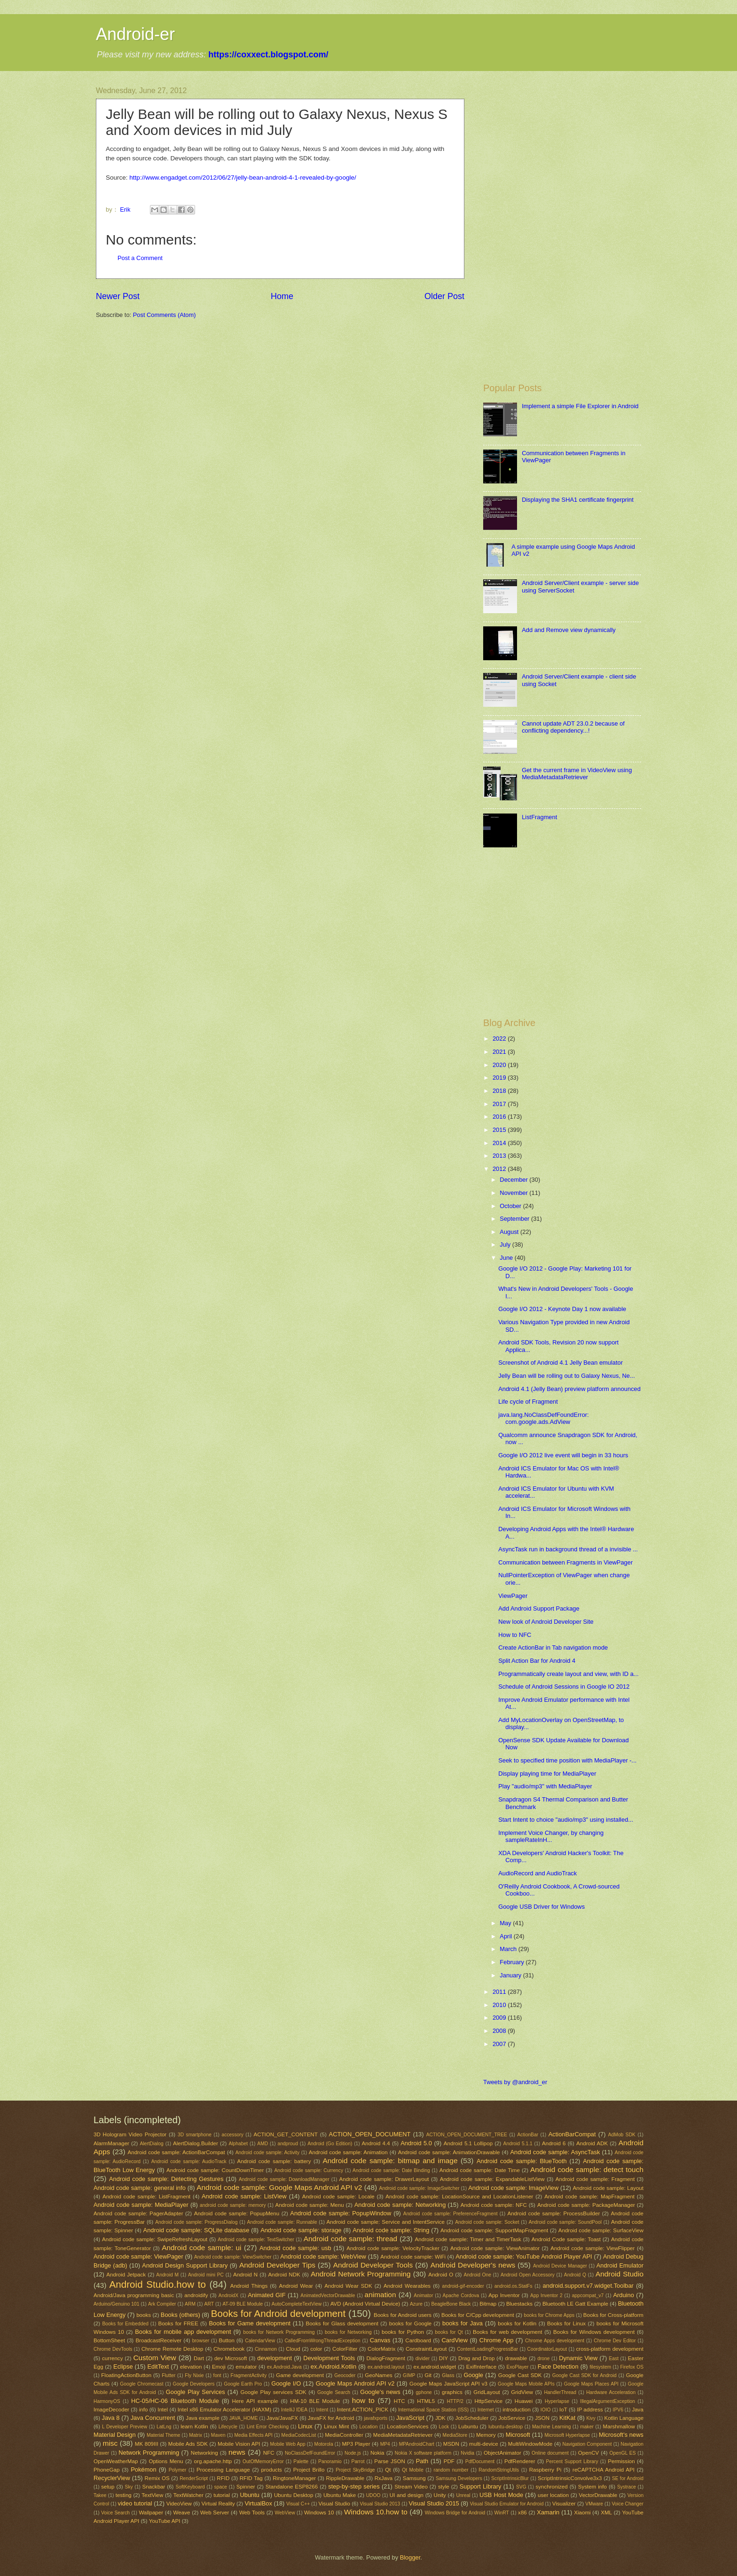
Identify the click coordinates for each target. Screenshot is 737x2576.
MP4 (385, 2444)
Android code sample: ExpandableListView (492, 2179)
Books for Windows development (594, 2332)
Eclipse (123, 2366)
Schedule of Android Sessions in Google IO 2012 (563, 1686)
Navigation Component (587, 2444)
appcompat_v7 (588, 2295)
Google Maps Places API (591, 2383)
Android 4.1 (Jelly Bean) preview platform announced (569, 1388)
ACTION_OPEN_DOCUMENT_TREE (466, 2134)
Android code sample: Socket (487, 2222)
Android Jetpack (126, 2274)
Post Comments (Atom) (164, 314)
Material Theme (163, 2435)
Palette (300, 2461)
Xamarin (548, 2512)
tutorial (221, 2495)
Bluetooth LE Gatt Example (575, 2304)
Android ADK (592, 2143)
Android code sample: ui (201, 2248)
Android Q (575, 2274)
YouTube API (164, 2521)
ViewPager (512, 1595)
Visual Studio (334, 2503)
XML (606, 2512)
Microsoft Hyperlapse (567, 2435)
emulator (246, 2367)
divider (423, 2358)
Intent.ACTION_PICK (362, 2409)
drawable (516, 2358)
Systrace (626, 2486)
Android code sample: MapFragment (589, 2196)
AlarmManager (111, 2143)
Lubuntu (468, 2426)
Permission (621, 2461)
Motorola (323, 2444)
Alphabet (238, 2143)
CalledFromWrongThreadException (322, 2340)
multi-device (483, 2444)
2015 (500, 1129)
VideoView (179, 2503)
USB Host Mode (501, 2494)
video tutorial (135, 2503)
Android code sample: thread (350, 2239)
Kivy (590, 2418)
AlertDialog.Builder (195, 2143)
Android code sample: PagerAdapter (138, 2213)
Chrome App (496, 2340)
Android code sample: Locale (338, 2196)
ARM (190, 2304)
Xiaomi (582, 2512)
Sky (129, 2486)
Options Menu (166, 2461)
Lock (444, 2426)
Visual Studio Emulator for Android (507, 2503)
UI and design (406, 2495)
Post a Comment (140, 257)
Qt (388, 2470)
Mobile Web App (287, 2444)
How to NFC (514, 1634)
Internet (486, 2409)
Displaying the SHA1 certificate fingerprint (578, 499)
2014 (500, 1142)
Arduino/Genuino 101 (116, 2304)
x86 (522, 2512)
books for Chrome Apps (549, 2315)
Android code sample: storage (300, 2230)
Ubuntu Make (339, 2495)
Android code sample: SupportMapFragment (494, 2230)
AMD (262, 2143)
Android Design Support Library (184, 2265)
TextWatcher (188, 2495)
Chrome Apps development (554, 2340)
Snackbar (153, 2486)
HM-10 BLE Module (315, 2401)
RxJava (384, 2478)
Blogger (410, 2557)
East (614, 2358)
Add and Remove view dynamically (569, 629)
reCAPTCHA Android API (603, 2470)
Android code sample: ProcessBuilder (553, 2213)
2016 (500, 1116)
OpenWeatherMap (116, 2461)
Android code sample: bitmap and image (389, 2161)
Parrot (358, 2461)
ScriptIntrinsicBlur (510, 2478)
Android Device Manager (560, 2265)
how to (363, 2400)
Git (427, 2375)
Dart (199, 2358)
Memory (486, 2435)
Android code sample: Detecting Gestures (166, 2178)
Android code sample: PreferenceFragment (450, 2213)
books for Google (410, 2323)
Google (473, 2374)
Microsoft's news (621, 2434)
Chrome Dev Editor (614, 2340)
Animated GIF (266, 2295)
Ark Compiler (162, 2304)
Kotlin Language (623, 2418)
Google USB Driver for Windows (541, 1906)
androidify (196, 2295)
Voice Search (115, 2512)
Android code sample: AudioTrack (189, 2161)
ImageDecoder (111, 2409)
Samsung (414, 2478)
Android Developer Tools (373, 2265)
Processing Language (223, 2470)
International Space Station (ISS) (433, 2409)
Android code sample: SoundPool (565, 2222)
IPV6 (618, 2409)
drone (543, 2358)
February (512, 1962)
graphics (452, 2392)
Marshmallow (619, 2426)
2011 (500, 1991)
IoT (563, 2409)
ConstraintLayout (426, 2349)
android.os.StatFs (513, 2286)
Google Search (333, 2392)
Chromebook (228, 2349)
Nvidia (467, 2453)
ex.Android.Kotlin (333, 2366)
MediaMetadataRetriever (403, 2435)
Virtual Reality (218, 2503)
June (507, 1257)
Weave (181, 2512)
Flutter (168, 2375)
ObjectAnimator (502, 2453)
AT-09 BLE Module (242, 2304)
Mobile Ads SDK (188, 2444)
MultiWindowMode (530, 2444)
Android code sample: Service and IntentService (386, 2222)
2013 (500, 1155)
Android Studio (619, 2274)
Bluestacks (519, 2304)
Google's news (380, 2391)
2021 (500, 1051)
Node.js (353, 2453)
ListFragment (539, 817)
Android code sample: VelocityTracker (392, 2248)
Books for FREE (178, 2323)
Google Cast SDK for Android (584, 2375)
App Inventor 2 (546, 2295)
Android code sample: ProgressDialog (196, 2222)
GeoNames (378, 2375)
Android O (440, 2274)
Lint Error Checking (268, 2426)
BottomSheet (109, 2340)
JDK (440, 2418)
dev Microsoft (230, 2358)
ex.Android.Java (284, 2367)
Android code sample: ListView (244, 2196)
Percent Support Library (572, 2461)
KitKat (567, 2417)
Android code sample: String (391, 2230)
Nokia (377, 2453)
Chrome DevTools (113, 2349)
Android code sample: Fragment (595, 2179)
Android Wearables (407, 2286)
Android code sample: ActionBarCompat (176, 2152)
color (316, 2349)
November (514, 1192)
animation (380, 2295)
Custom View (154, 2358)
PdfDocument (479, 2461)
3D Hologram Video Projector (130, 2134)
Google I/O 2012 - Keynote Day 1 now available (562, 1308)
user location (553, 2495)
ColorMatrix (381, 2349)
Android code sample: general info (140, 2187)
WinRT (501, 2512)
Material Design (115, 2434)
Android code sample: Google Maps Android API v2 (279, 2187)
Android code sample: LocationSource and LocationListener (459, 2196)
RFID (223, 2478)
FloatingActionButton (126, 2375)
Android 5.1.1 (518, 2143)
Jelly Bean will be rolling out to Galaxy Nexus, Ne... (566, 1375)
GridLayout (486, 2392)
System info (592, 2486)
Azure (416, 2304)
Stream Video (411, 2486)
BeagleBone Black (450, 2304)
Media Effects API (253, 2435)
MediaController (344, 2435)
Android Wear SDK (348, 2286)
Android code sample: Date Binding (391, 2170)
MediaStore (455, 2435)
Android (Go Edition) (329, 2143)
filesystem (600, 2367)
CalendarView (260, 2340)
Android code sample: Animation (348, 2152)
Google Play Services (195, 2391)
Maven (218, 2435)
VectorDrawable (598, 2495)
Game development (300, 2375)
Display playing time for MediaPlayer (547, 1773)
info (143, 2409)
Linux (305, 2426)
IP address (590, 2409)
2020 (500, 1064)
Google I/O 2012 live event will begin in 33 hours (563, 1455)
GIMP (409, 2375)
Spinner (245, 2486)
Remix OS (157, 2478)
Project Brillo (309, 2470)
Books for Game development (249, 2323)
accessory (232, 2134)
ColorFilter (344, 2349)
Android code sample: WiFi (413, 2257)
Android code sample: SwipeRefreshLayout (154, 2239)
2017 (500, 1103)
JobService (511, 2418)
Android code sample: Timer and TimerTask (468, 2239)
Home (282, 296)
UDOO (373, 2495)
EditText (158, 2366)
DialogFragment (386, 2358)
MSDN (451, 2444)
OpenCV (588, 2453)
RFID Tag (251, 2478)
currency (112, 2358)
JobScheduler (472, 2418)
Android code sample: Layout (608, 2188)
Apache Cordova (461, 2295)
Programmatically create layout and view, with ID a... (568, 1673)
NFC (268, 2453)
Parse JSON (389, 2461)
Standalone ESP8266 (292, 2486)
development (274, 2358)
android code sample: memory (233, 2205)
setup (107, 2486)
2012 (500, 1168)
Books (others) (180, 2314)
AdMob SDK (621, 2134)
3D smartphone (195, 2134)
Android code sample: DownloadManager (284, 2179)
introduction (516, 2409)
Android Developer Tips (277, 2265)
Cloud (293, 2349)
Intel (162, 2409)
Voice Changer (627, 2503)
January (511, 1975)
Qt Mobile (412, 2470)
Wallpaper (151, 2512)
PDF (449, 2461)
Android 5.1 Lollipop (468, 2143)
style (443, 2486)
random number (450, 2470)
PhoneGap (106, 2470)
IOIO (546, 2409)
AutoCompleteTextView (296, 2304)
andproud (287, 2143)
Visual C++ (298, 2503)
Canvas (380, 2340)
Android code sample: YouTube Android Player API (523, 2256)
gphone (423, 2392)
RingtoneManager (294, 2478)
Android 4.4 (376, 2143)
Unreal (463, 2495)
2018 (500, 1090)
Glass (448, 2375)
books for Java (462, 2323)
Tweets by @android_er (515, 2082)
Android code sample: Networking (400, 2204)
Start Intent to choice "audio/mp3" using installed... (565, 1819)
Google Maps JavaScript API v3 (448, 2383)
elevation (191, 2367)
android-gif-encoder (463, 2286)
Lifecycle (228, 2426)
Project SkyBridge (355, 2470)
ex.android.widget (435, 2367)
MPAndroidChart (416, 2444)
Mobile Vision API (239, 2444)
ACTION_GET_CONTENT (285, 2134)
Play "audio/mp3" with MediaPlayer (545, 1786)
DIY (443, 2358)
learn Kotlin (194, 2426)
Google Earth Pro (243, 2383)
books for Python (403, 2332)
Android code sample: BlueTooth (522, 2161)
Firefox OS (631, 2367)
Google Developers (193, 2383)
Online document (550, 2453)
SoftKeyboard (189, 2486)
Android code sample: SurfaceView (600, 2230)
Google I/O (286, 2383)
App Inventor (504, 2295)
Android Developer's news (473, 2265)
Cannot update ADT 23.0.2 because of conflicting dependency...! (573, 727)
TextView (152, 2495)
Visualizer (564, 2503)
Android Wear (296, 2286)
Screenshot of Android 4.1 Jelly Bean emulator (560, 1362)
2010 (500, 2004)
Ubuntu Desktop (293, 2495)
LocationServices (407, 2426)
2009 (500, 2017)
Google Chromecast (141, 2383)
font (217, 2375)
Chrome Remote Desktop (172, 2349)
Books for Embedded (125, 2323)
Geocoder (344, 2375)
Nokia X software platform (423, 2453)
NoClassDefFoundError (310, 2453)
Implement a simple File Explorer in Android (580, 406)
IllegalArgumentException (607, 2401)
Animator (423, 2295)
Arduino (623, 2295)
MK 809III (146, 2444)
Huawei (524, 2401)
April (506, 1936)
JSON (542, 2418)
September (515, 1218)
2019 (500, 1077)
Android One (477, 2274)
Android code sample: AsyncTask (555, 2152)
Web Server (214, 2512)
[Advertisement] (562, 152)
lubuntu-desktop (505, 2426)
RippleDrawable (345, 2478)
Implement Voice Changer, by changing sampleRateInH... (551, 1836)
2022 (500, 1038)
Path (422, 2461)
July (506, 1244)
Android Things (249, 2286)
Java (637, 2409)
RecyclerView (112, 2477)
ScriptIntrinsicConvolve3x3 (570, 2478)
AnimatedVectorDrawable (327, 2295)
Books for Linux (566, 2323)
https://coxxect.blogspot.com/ (268, 54)
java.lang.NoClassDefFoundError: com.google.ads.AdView (543, 1418)
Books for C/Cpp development (477, 2315)
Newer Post (118, 296)
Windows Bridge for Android (455, 2512)
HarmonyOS (107, 2401)
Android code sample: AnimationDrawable (449, 2152)
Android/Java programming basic (134, 2295)
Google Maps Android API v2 (355, 2383)
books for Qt (449, 2332)
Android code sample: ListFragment (146, 2196)
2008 (500, 2030)
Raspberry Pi (545, 2470)
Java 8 (110, 2417)
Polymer (178, 2470)
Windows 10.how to (376, 2512)
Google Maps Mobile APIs (526, 2383)
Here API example (255, 2401)
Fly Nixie (194, 2375)
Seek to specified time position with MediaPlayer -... (567, 1760)
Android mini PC (206, 2274)
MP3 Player (356, 2444)
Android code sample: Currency (308, 2170)
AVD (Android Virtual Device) (365, 2304)
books (143, 2315)
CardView (455, 2340)
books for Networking (348, 2332)
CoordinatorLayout (547, 2349)
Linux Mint (336, 2426)
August (510, 1231)
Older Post (444, 296)
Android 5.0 (416, 2143)
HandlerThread (560, 2392)
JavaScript (410, 2417)
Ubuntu (249, 2494)
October (511, 1205)
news (236, 2452)
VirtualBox (258, 2503)
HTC (399, 2401)
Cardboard (418, 2340)
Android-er (135, 34)
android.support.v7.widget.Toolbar (588, 2285)
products (271, 2470)
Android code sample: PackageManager (586, 2205)
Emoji (219, 2367)
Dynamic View (578, 2358)
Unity (440, 2495)
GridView (522, 2392)
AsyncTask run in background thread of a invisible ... (568, 1549)
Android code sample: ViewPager (138, 2256)
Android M (167, 2274)
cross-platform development (609, 2349)
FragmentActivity (249, 2375)
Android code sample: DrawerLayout (384, 2179)
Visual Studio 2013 (380, 2503)
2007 (500, 2043)
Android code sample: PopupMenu (237, 2213)
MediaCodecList (299, 2435)
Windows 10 (319, 2512)
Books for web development (507, 2332)
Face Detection (558, 2366)
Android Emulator (619, 2265)
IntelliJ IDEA (294, 2409)
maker (587, 2426)
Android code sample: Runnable (282, 2222)
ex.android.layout (386, 2367)
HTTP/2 (455, 2401)
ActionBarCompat (572, 2134)
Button (226, 2340)
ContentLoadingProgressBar (487, 2349)
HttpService (488, 2401)
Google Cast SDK (520, 2375)
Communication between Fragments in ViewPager (565, 1562)
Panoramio (330, 2461)
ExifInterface (481, 2367)
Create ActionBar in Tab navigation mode (553, 1647)
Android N (245, 2274)
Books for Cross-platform (613, 2315)
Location (369, 2426)
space (220, 2486)
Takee (100, 2495)
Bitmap (487, 2304)
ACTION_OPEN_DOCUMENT (370, 2134)
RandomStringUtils (498, 2470)
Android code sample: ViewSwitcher (233, 2257)
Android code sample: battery (274, 2161)
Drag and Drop (476, 2358)
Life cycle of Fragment (528, 1401)
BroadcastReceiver (158, 2340)
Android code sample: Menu (309, 2205)
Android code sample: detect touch (586, 2169)
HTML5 (426, 2401)
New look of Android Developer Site (546, 1621)
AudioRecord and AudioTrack (537, 1873)
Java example (203, 2418)
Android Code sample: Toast (566, 2239)
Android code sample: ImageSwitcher (419, 2188)
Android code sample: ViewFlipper (592, 2248)
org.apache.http (213, 2461)
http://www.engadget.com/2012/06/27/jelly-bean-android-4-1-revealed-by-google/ (242, 177)
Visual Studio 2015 (434, 2503)
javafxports (375, 2418)
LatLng (164, 2426)
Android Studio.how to (158, 2284)
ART (209, 2304)
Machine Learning (551, 2426)
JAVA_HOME (243, 2418)
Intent (322, 2409)
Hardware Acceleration (610, 2392)
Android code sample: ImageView (513, 2187)
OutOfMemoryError (263, 2461)
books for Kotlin (517, 2323)
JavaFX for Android (331, 2418)
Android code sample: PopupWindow (340, 2213)
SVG (521, 2486)
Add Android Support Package (539, 1608)
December (514, 1179)
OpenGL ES (623, 2453)
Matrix (195, 2435)
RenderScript (194, 2478)
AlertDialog (151, 2143)
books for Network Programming (278, 2332)
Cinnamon (266, 2349)
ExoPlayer (518, 2367)
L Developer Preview (124, 2426)
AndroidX (228, 2295)
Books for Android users (402, 2315)
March (509, 1948)
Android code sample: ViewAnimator (495, 2248)
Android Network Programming (361, 2274)
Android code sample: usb (295, 2248)
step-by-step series (353, 2486)
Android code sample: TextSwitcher (256, 2239)
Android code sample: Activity (267, 2152)
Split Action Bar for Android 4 (536, 1660)
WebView (285, 2512)
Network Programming (148, 2452)
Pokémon (143, 2469)
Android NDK (284, 2274)
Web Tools (252, 2512)
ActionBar (527, 2134)
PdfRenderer (519, 2461)
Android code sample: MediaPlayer (141, 2204)
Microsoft (518, 2434)
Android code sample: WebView (323, 2256)
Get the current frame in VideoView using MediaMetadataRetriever (577, 773)
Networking (204, 2453)
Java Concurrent (153, 2417)
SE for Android (627, 2478)
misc (110, 2443)
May (506, 1923)
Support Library (481, 2486)
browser (201, 2340)
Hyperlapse (557, 2401)
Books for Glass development (342, 2323)
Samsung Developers (459, 2478)
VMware (594, 2503)
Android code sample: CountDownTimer (215, 2170)
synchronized (551, 2486)
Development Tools (329, 2358)
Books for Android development (278, 2313)
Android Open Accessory (528, 2274)
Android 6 (554, 2143)
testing (124, 2495)
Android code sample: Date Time (479, 2170)
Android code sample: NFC (494, 2205)
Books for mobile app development (183, 2331)
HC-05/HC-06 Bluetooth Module (175, 2400)
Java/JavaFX (282, 2418)
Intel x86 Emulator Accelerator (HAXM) (224, 2409)
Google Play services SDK (273, 2392)
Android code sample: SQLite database (196, 2230)
